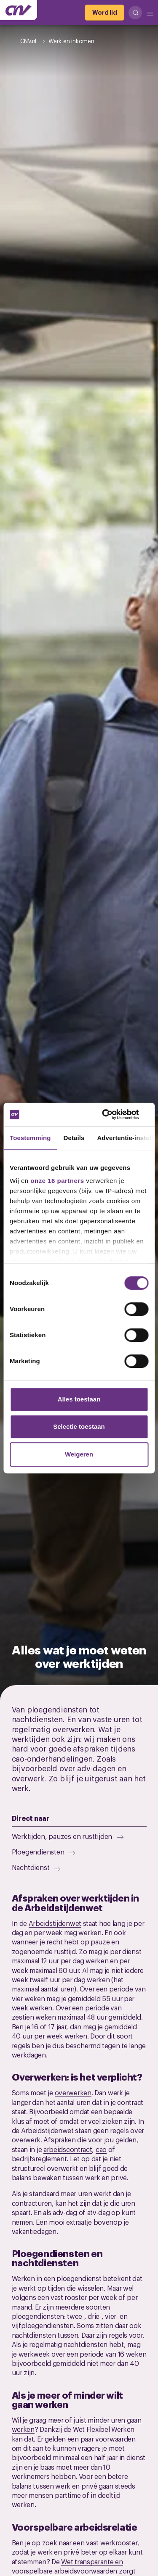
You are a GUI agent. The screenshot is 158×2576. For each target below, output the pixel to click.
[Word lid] (104, 13)
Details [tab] (74, 1137)
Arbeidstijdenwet (55, 1923)
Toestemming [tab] (30, 1137)
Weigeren (79, 1454)
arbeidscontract (67, 2149)
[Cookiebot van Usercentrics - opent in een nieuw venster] (112, 1114)
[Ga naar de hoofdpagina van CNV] (18, 10)
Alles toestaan (79, 1399)
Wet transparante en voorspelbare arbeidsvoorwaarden (67, 2566)
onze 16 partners (57, 1180)
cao (101, 2149)
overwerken (73, 2092)
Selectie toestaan (79, 1426)
